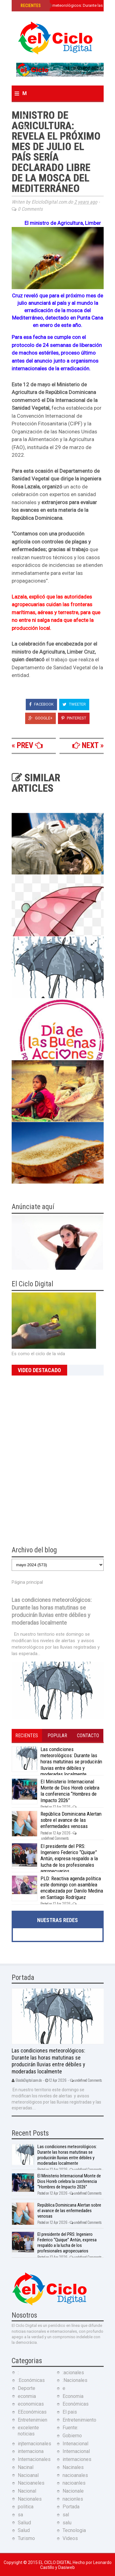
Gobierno (72, 2436)
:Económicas (31, 2380)
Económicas (76, 2404)
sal (66, 2515)
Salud (24, 2530)
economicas (31, 2404)
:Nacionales (75, 2380)
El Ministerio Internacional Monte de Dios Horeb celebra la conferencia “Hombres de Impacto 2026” (69, 1790)
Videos (70, 2538)
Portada (71, 2507)
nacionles (73, 2499)
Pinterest (73, 718)
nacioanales (75, 2475)
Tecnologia (74, 2530)
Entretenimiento (79, 2420)
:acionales (73, 2372)
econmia (27, 2396)
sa (20, 2515)
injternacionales (34, 2444)
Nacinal (25, 2467)
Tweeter (74, 704)
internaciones (77, 2459)
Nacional (27, 2491)
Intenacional (75, 2444)
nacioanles (74, 2483)
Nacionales (30, 2499)
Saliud (24, 2523)
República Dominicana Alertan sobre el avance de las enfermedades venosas (71, 1820)
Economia (73, 2396)
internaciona (31, 2451)
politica (25, 2507)
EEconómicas (32, 2412)
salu (67, 2523)
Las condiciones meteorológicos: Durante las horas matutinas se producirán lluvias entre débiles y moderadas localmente (71, 1762)
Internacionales (34, 2459)
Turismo (26, 2538)
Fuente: (70, 2428)
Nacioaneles (31, 2483)
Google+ (40, 718)
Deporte (26, 2388)
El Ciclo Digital (56, 2562)
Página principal (27, 1582)
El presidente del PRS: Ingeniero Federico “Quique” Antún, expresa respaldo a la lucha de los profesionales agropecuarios (69, 1858)
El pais (70, 2412)
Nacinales (73, 2467)
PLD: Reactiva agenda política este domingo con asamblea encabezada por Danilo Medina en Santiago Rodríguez (71, 1887)
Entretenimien (32, 2420)
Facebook (41, 704)
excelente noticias (28, 2430)
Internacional (76, 2451)
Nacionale (73, 2491)
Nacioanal (28, 2475)
